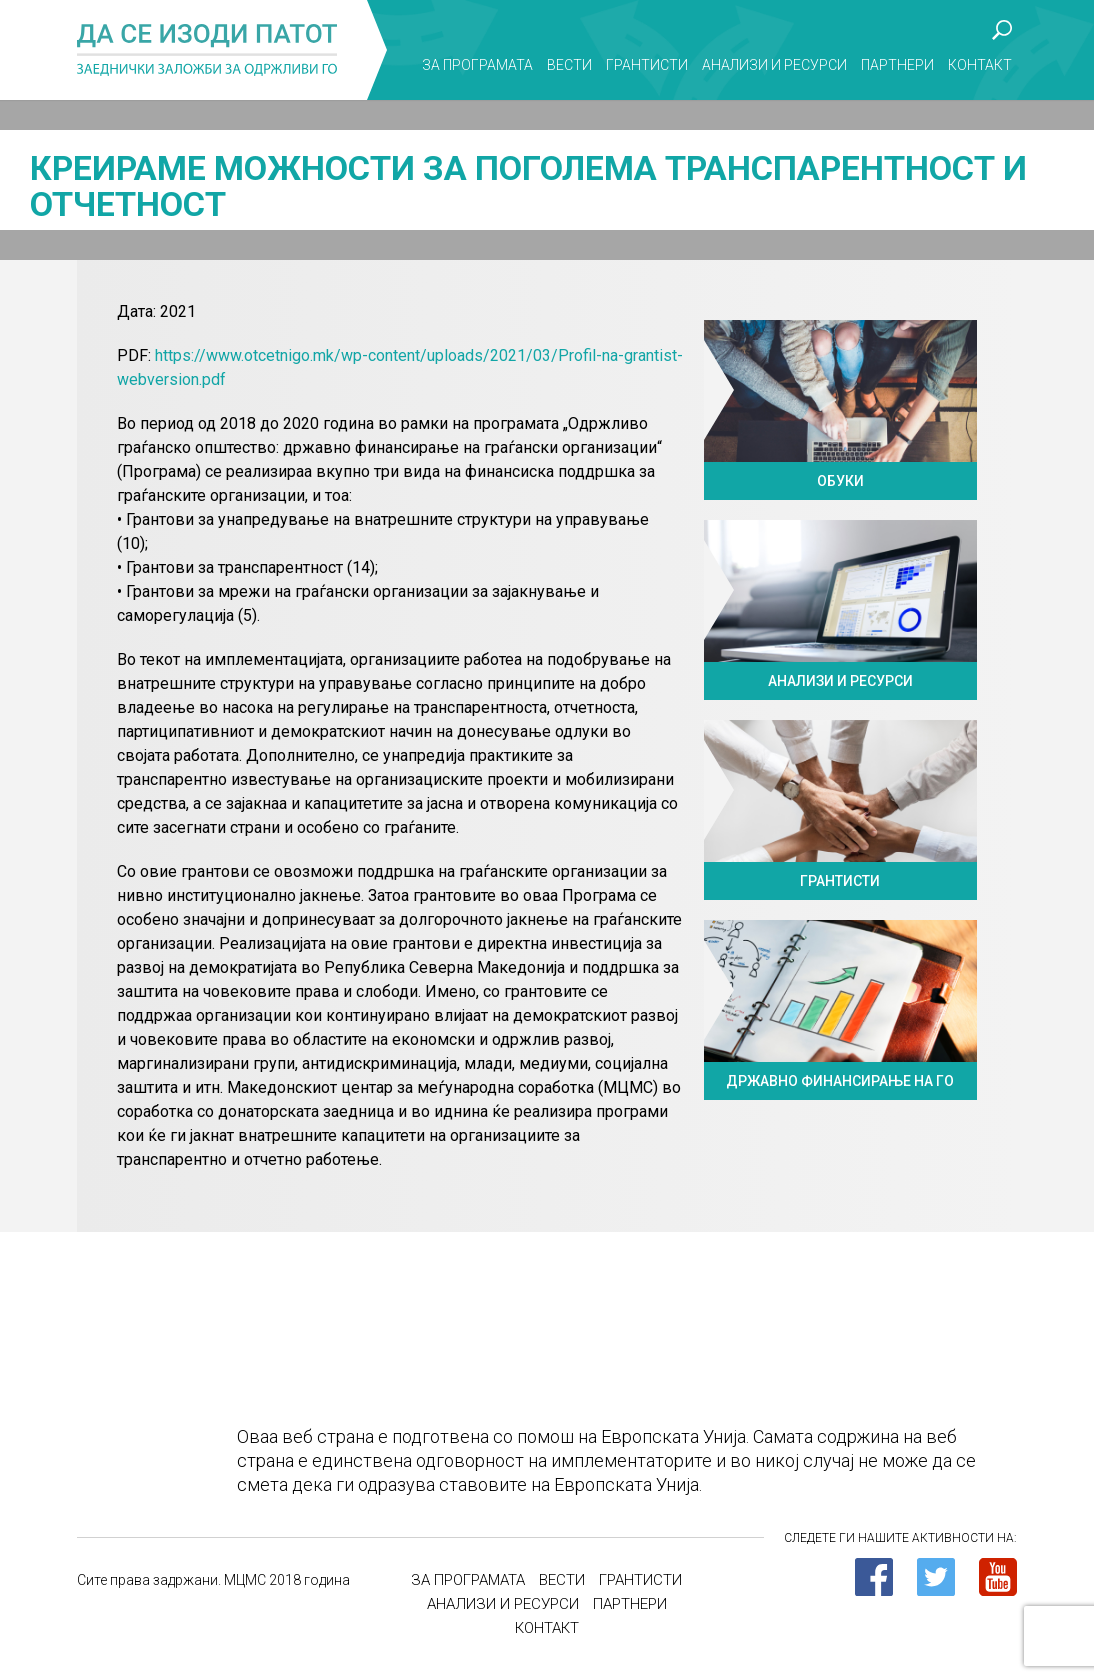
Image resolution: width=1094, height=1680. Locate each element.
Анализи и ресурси (774, 65)
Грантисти (647, 65)
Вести (569, 65)
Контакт (980, 65)
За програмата (477, 65)
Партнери (897, 65)
